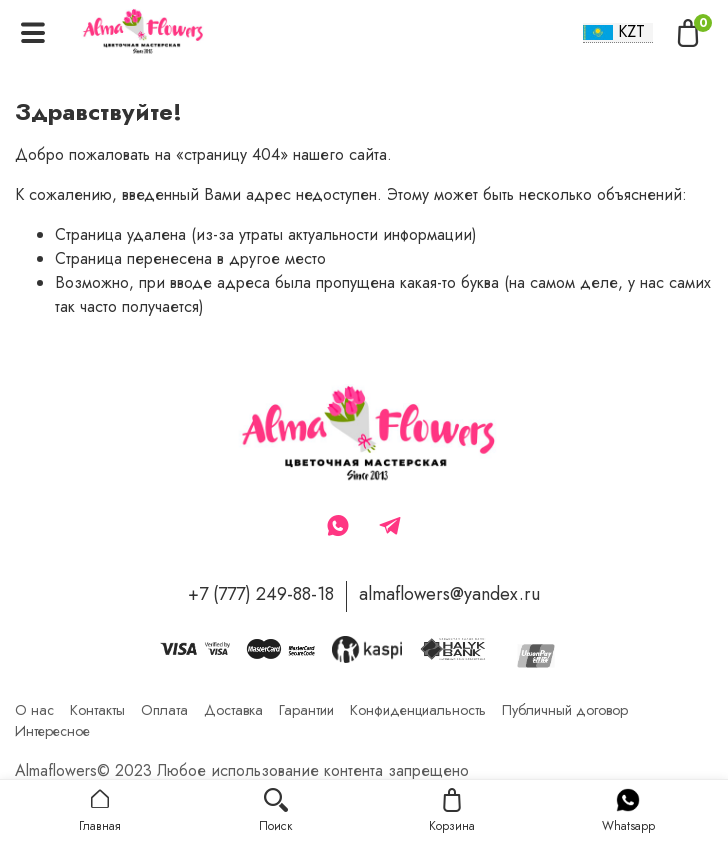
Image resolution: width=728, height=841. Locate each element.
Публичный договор (565, 710)
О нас (34, 710)
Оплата (164, 710)
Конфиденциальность (418, 710)
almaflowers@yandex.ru (449, 594)
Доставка (233, 710)
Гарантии (306, 710)
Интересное (52, 731)
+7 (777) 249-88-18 (261, 594)
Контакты (97, 710)
